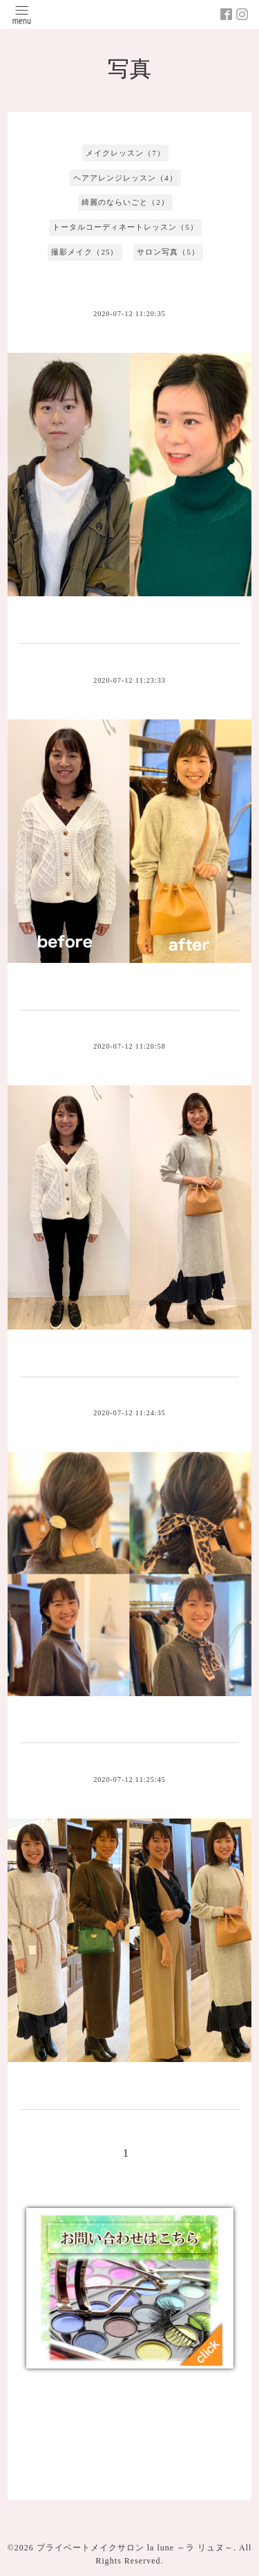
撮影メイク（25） (84, 252)
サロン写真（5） (168, 252)
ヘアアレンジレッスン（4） (125, 178)
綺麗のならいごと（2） (125, 202)
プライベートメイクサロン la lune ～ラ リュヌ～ (135, 2547)
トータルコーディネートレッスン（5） (125, 227)
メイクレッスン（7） (125, 153)
